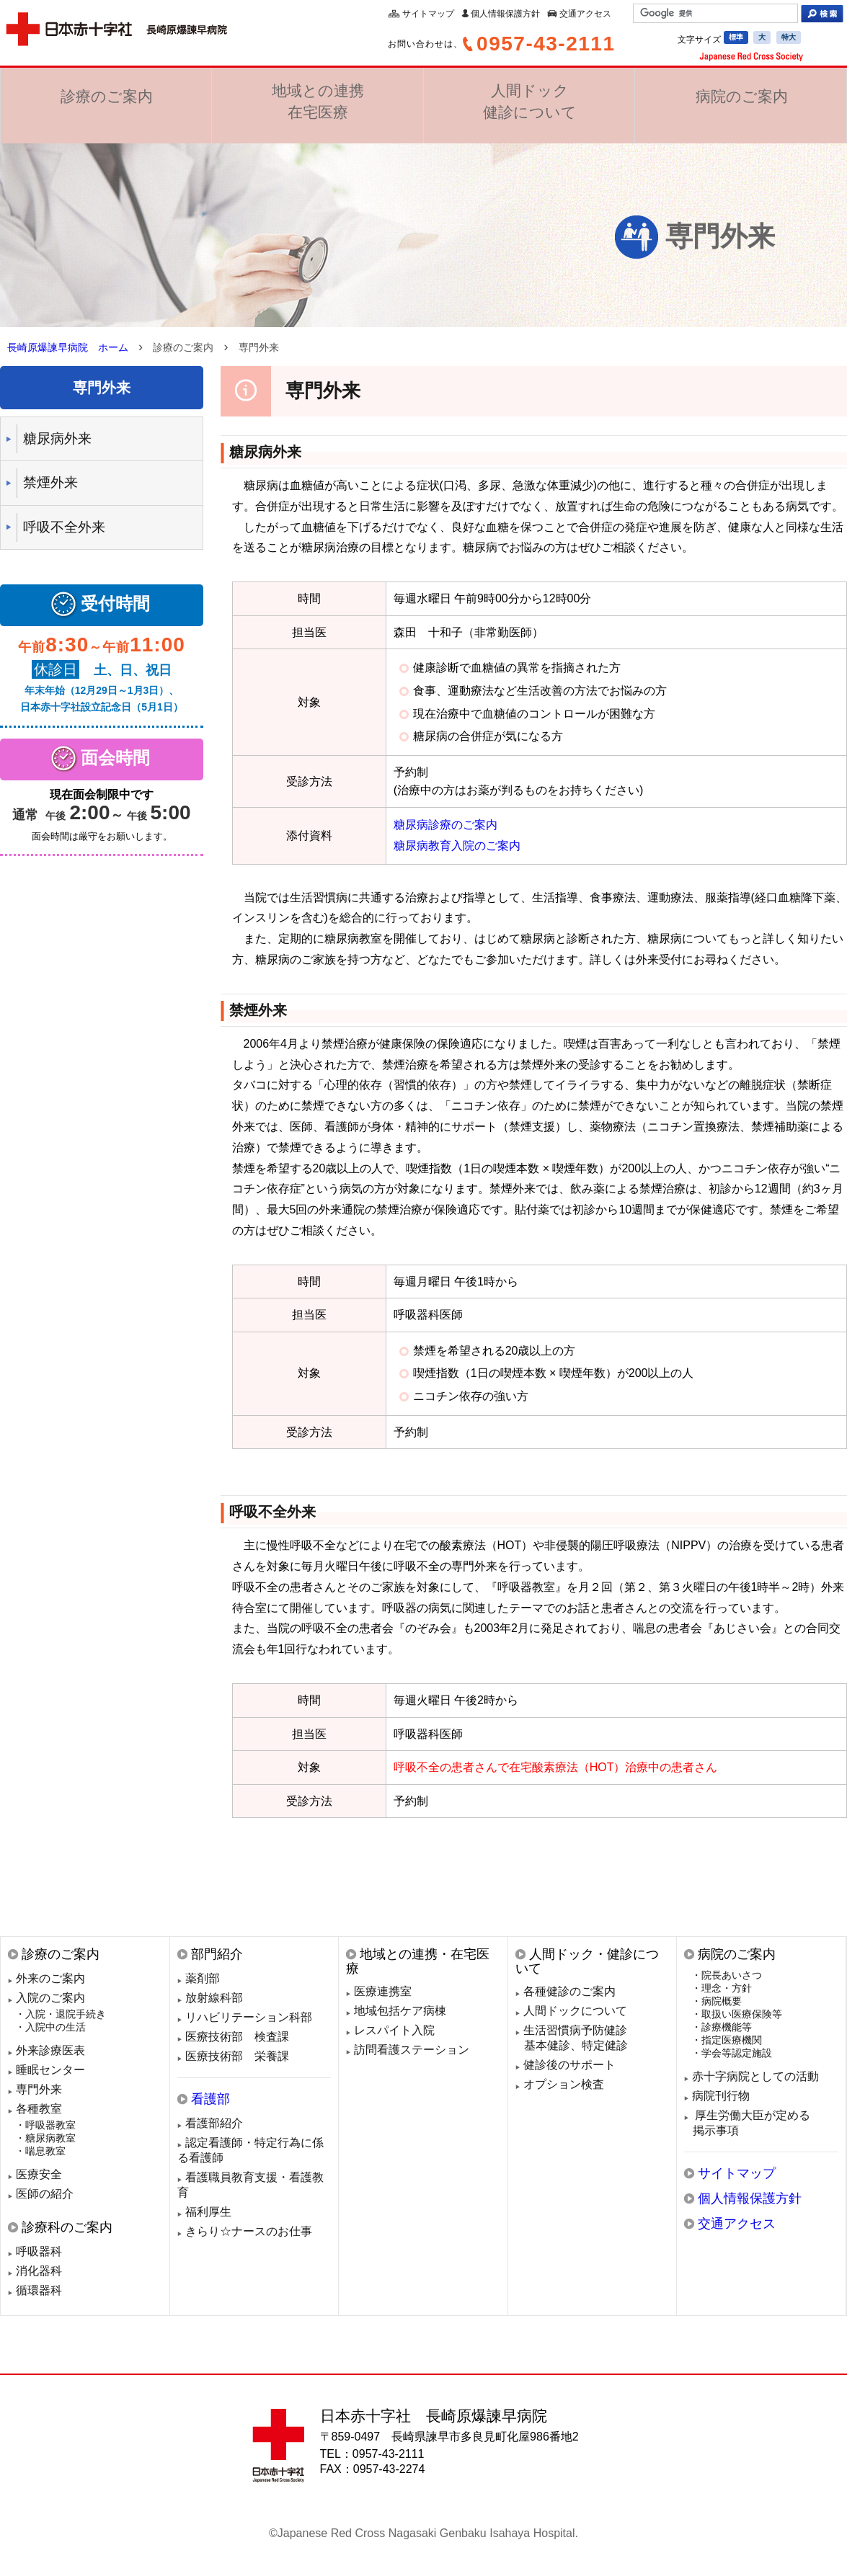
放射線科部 (214, 1998)
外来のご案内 (50, 1978)
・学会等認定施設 (731, 2053)
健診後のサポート (569, 2065)
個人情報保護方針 (505, 14)
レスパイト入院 (394, 2030)
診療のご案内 (106, 102)
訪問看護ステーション (411, 2050)
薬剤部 (202, 1978)
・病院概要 (716, 2001)
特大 (788, 37)
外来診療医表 (50, 2050)
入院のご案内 (50, 1998)
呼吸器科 (39, 2251)
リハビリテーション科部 (248, 2017)
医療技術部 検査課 (237, 2037)
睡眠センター (50, 2070)
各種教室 (39, 2109)
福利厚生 (208, 2212)
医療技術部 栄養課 (237, 2056)
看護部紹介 (214, 2123)
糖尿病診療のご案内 (445, 825)
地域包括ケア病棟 (400, 2011)
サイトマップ (428, 14)
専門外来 (39, 2089)
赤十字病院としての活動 (755, 2076)
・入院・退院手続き (60, 2014)
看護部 (210, 2099)
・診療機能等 (721, 2027)
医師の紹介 (45, 2194)
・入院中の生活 (50, 2027)
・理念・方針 (721, 1988)
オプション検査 (563, 2084)
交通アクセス (585, 14)
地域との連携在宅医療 (317, 103)
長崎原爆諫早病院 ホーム (67, 347)
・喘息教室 (40, 2151)
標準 (736, 37)
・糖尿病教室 (45, 2138)
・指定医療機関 (726, 2040)
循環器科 (39, 2290)
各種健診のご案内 (569, 1991)
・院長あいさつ (726, 1975)
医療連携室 (383, 1991)
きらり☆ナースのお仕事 (248, 2231)
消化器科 (39, 2271)
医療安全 (39, 2174)
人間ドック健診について (529, 103)
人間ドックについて (575, 2011)
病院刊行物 (721, 2096)
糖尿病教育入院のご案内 (457, 845)
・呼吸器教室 (45, 2125)
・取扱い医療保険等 (736, 2014)
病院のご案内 (741, 102)
